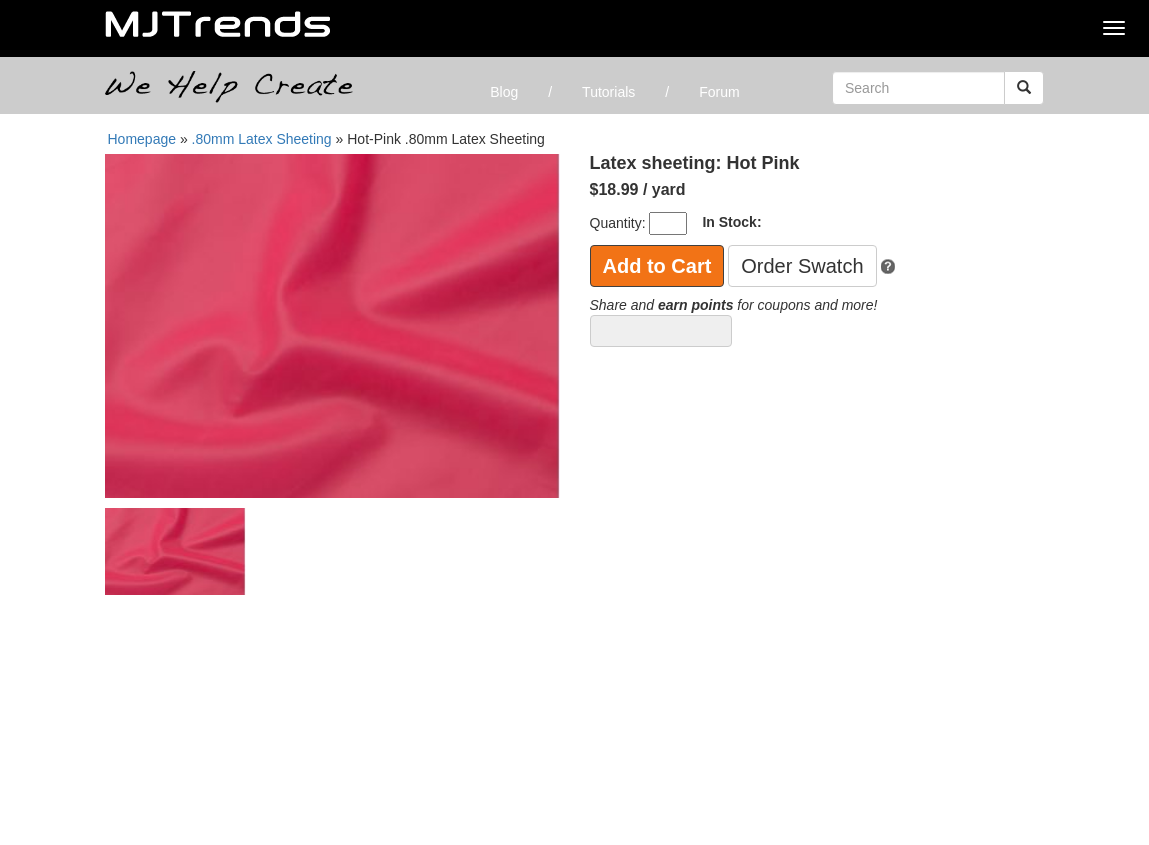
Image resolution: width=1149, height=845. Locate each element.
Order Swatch (802, 266)
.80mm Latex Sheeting (262, 139)
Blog (504, 92)
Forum (719, 92)
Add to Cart (657, 266)
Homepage (142, 139)
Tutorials (608, 92)
